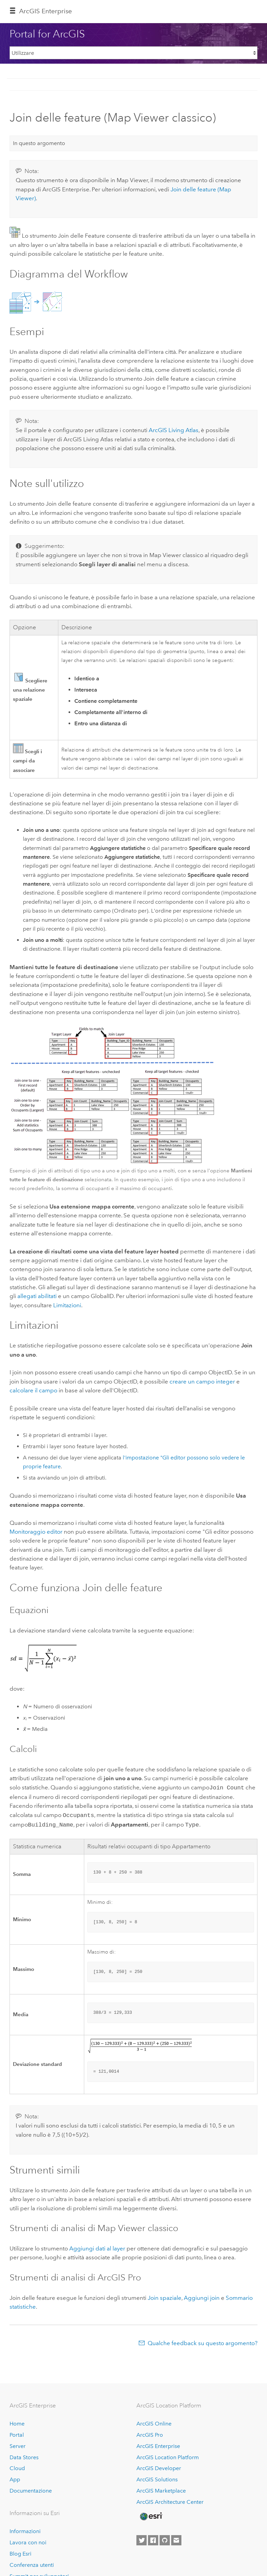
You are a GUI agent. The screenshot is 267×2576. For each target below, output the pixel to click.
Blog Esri (20, 2551)
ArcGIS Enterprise (45, 11)
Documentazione (31, 2488)
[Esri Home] (151, 2514)
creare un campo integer (202, 1381)
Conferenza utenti (32, 2563)
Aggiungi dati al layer (97, 2246)
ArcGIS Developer (158, 2466)
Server (18, 2444)
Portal (17, 2433)
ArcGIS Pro (149, 2433)
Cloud (17, 2466)
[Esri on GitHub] (165, 2538)
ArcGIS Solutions (157, 2477)
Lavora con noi (28, 2540)
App (15, 2477)
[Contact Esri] (176, 2538)
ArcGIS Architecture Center (170, 2500)
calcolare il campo (33, 1390)
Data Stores (24, 2455)
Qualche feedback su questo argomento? (202, 2341)
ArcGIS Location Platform (167, 2455)
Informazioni (25, 2529)
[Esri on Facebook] (153, 2538)
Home (17, 2421)
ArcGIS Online (154, 2421)
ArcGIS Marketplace (161, 2488)
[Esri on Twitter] (141, 2538)
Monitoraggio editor (36, 1531)
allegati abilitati (37, 1296)
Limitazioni (67, 1305)
